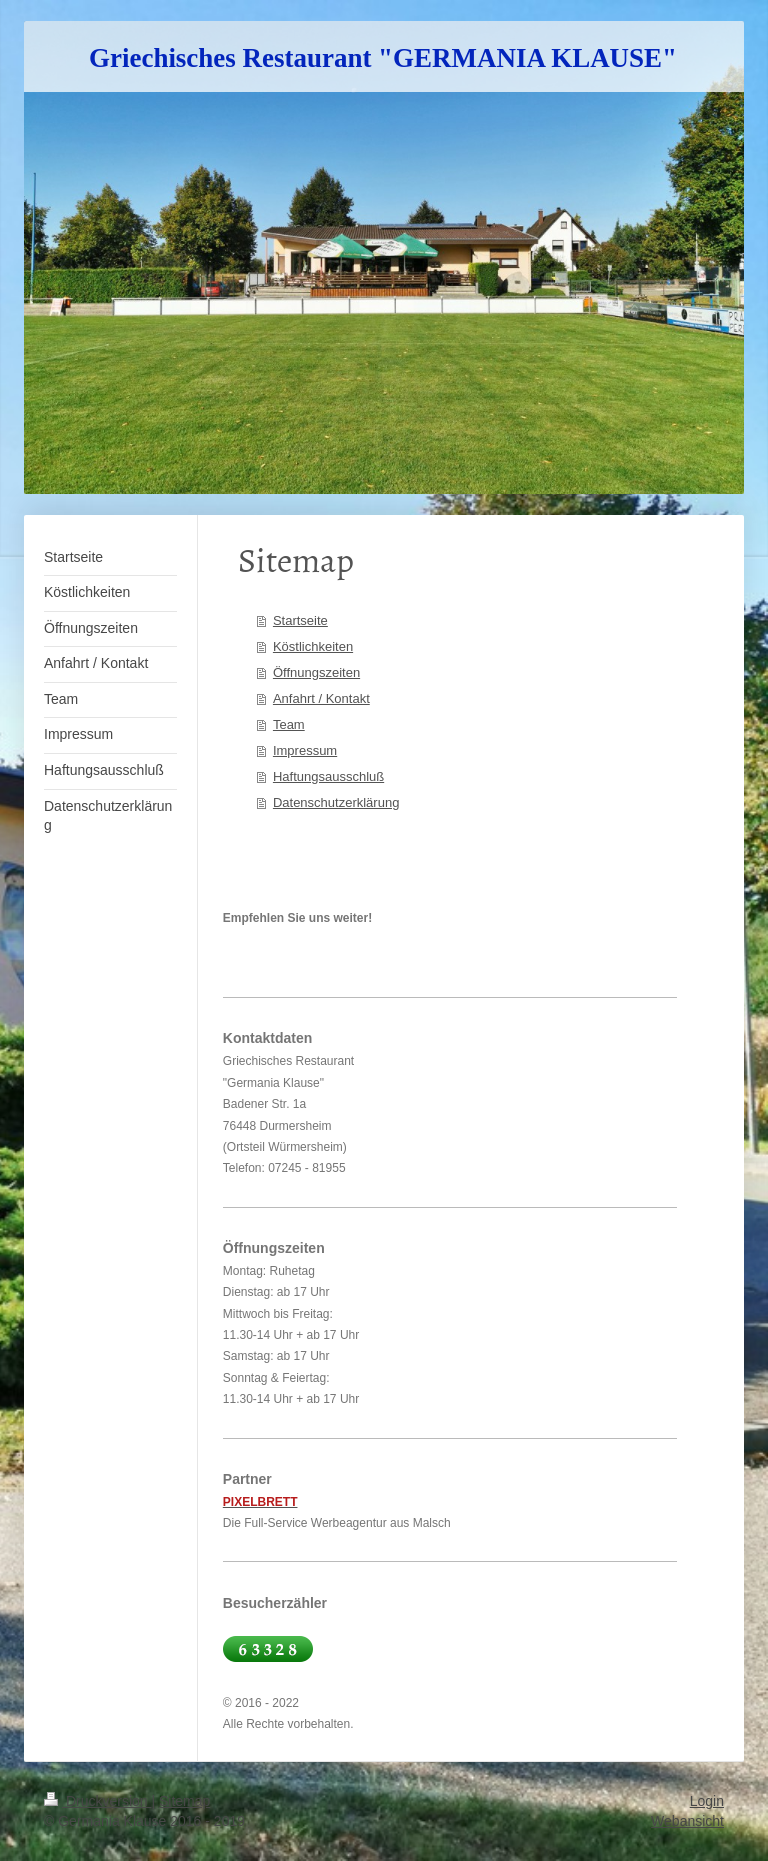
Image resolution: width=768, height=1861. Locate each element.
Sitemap (184, 1801)
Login (707, 1801)
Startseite (300, 620)
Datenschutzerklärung (336, 802)
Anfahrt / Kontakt (321, 698)
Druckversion (97, 1801)
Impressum (305, 750)
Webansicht (687, 1821)
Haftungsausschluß (328, 776)
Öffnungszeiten (316, 672)
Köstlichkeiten (313, 646)
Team (289, 724)
